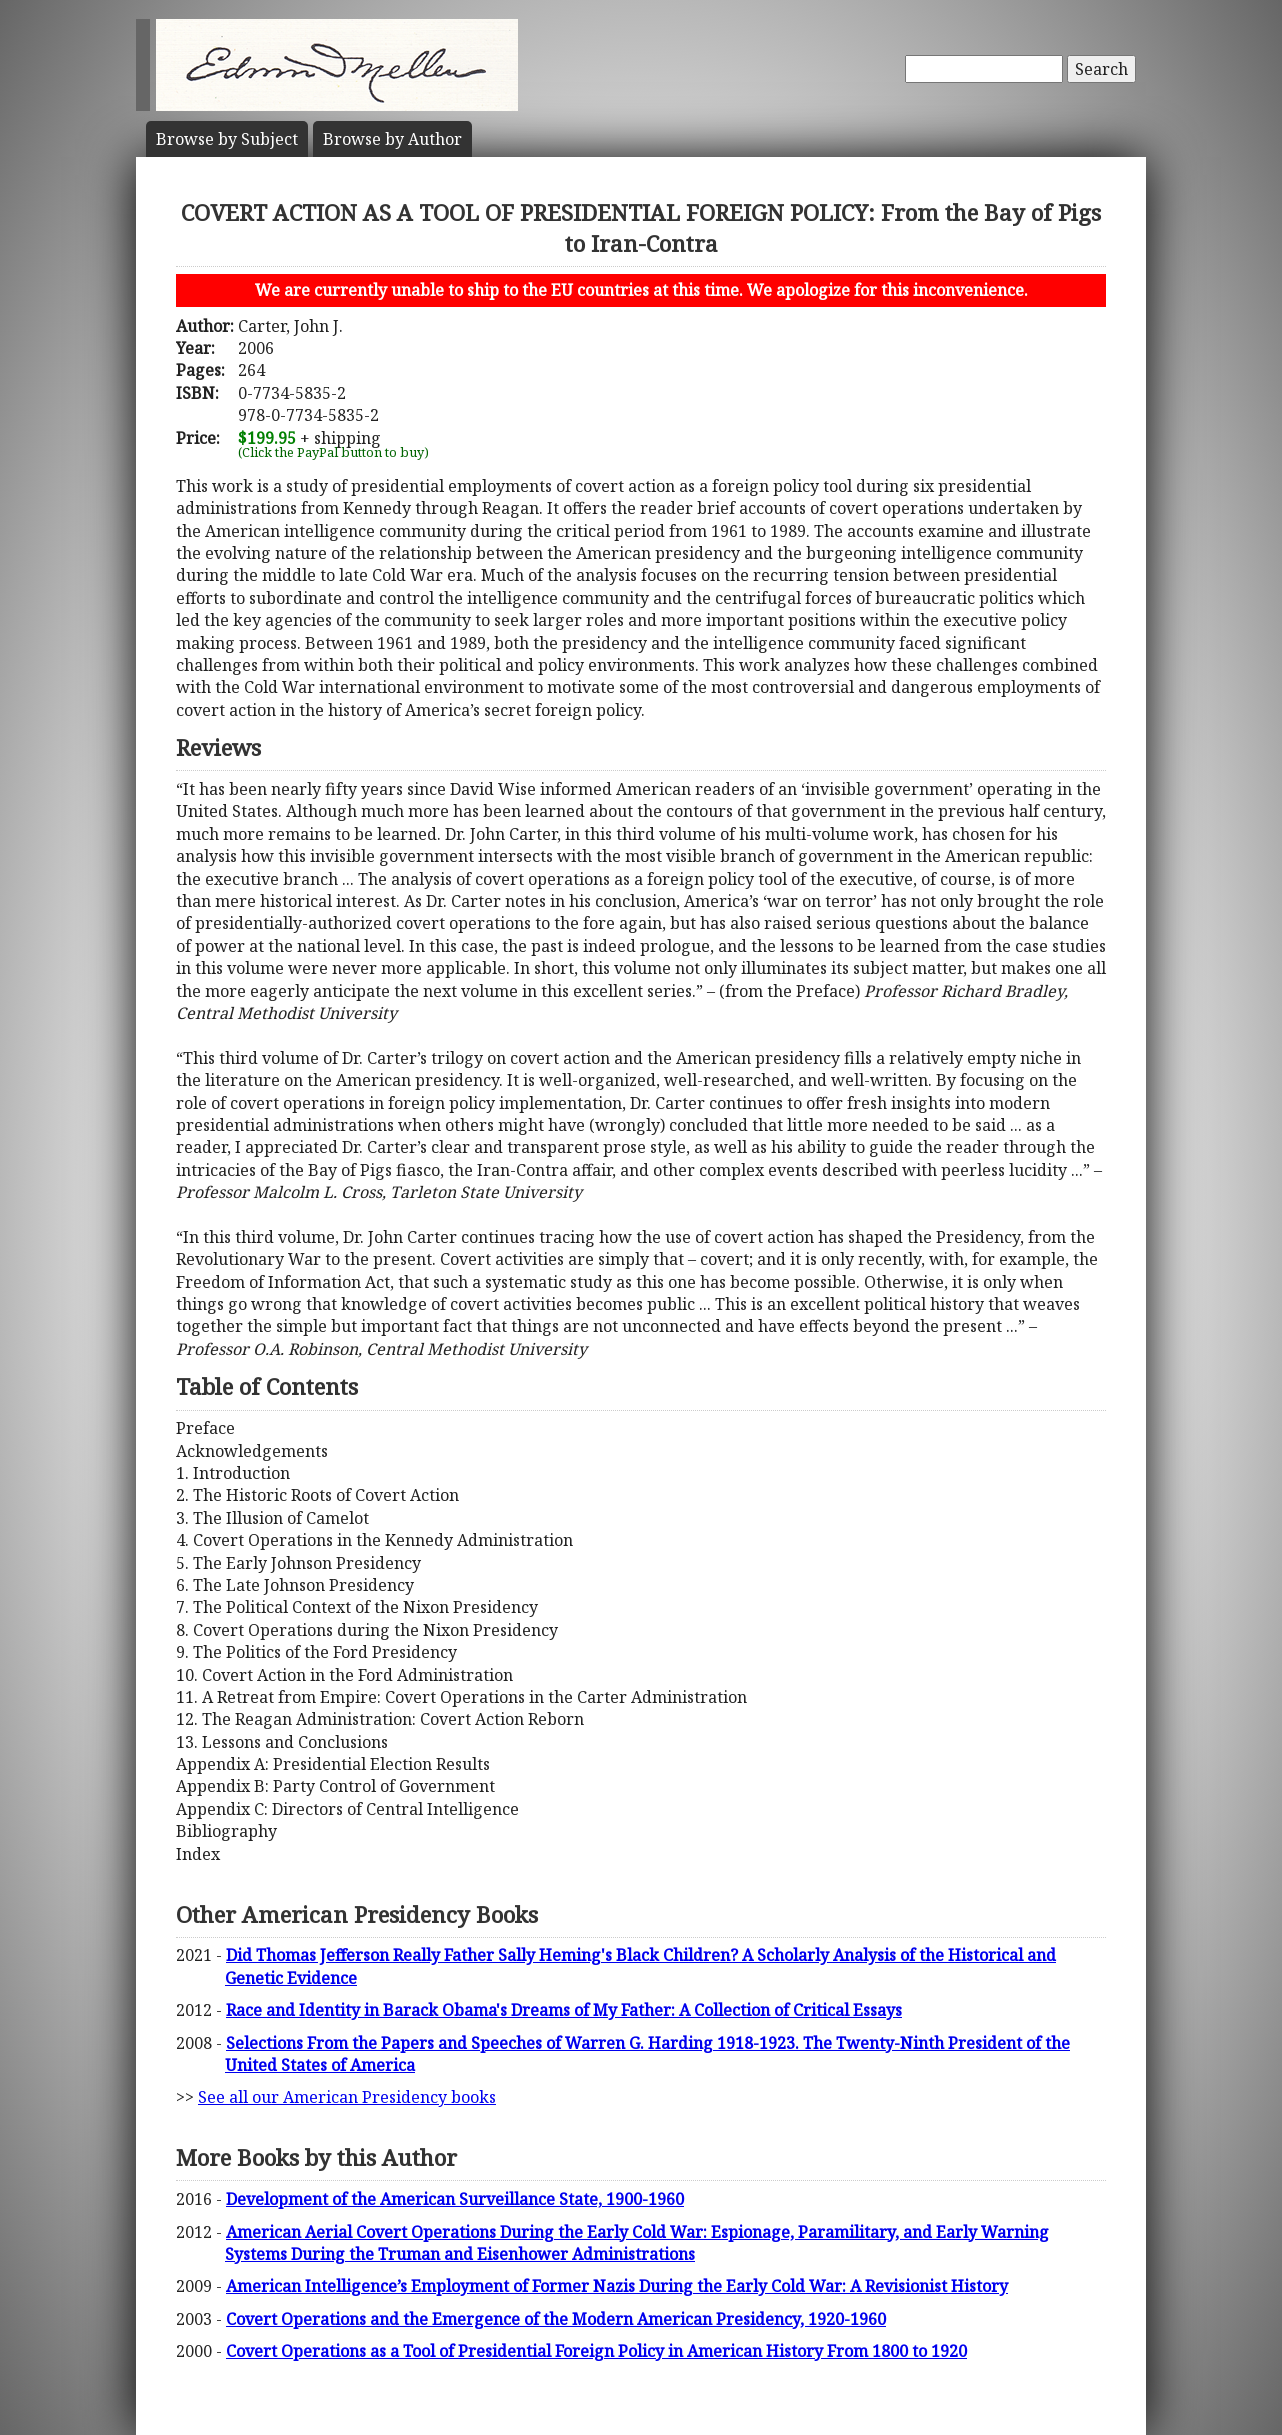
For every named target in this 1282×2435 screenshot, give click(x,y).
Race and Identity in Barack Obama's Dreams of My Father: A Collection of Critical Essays (564, 2010)
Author (392, 139)
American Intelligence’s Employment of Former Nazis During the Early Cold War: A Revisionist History (617, 2286)
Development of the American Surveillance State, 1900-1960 (455, 2199)
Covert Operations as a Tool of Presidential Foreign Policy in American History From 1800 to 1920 (596, 2351)
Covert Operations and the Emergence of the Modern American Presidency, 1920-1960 (556, 2319)
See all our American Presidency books (347, 2097)
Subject (227, 139)
